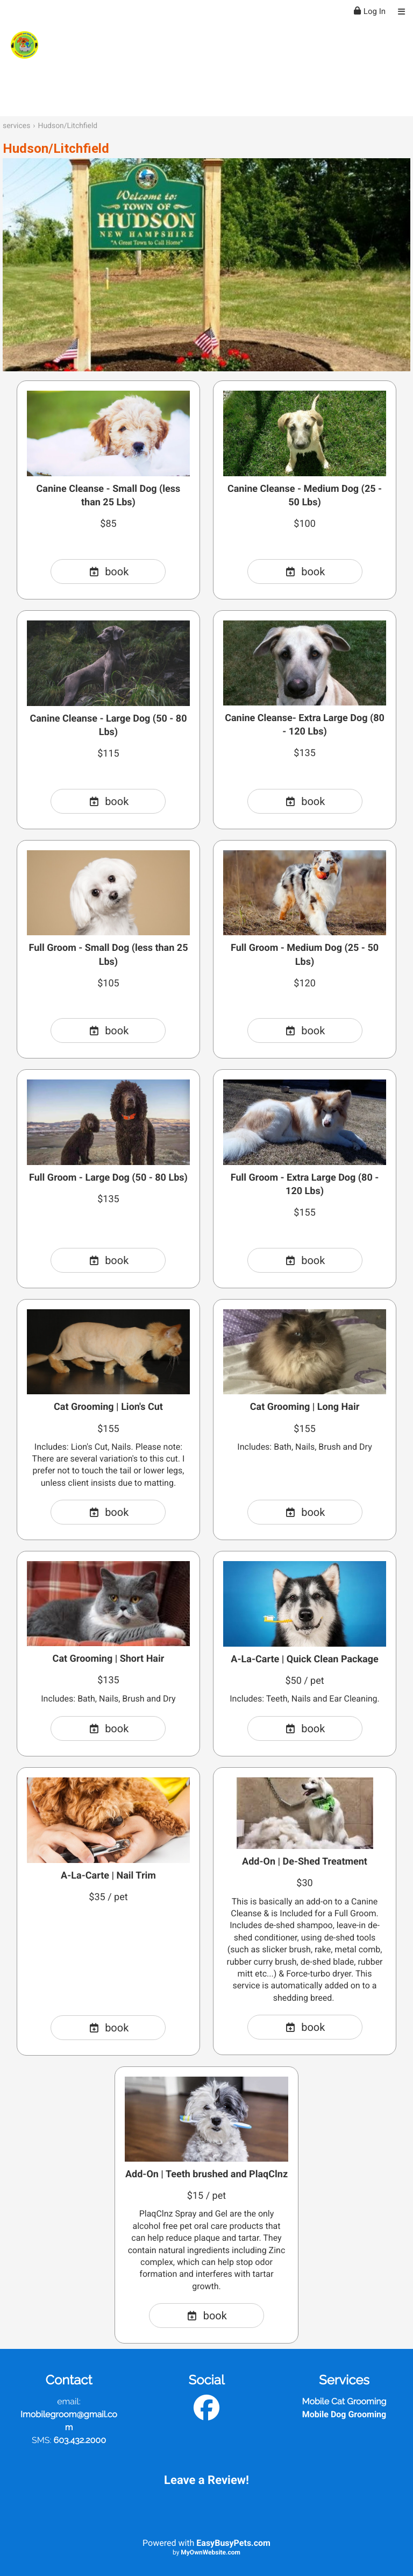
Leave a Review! (206, 2480)
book (108, 571)
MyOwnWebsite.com (210, 2552)
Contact (69, 2380)
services (16, 126)
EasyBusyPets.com (233, 2543)
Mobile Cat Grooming (344, 2401)
